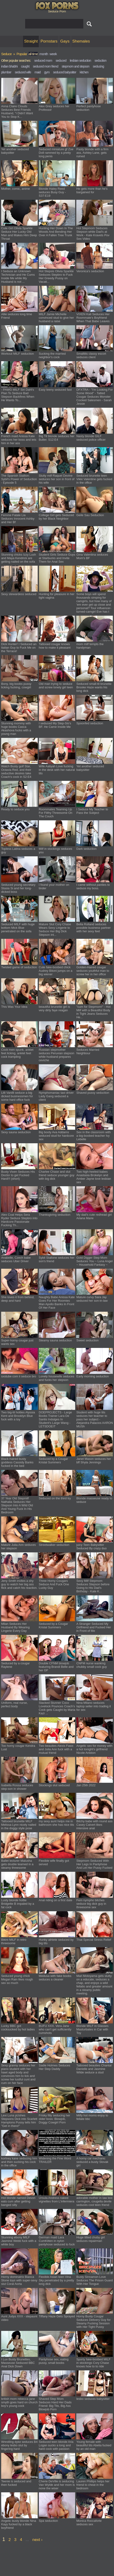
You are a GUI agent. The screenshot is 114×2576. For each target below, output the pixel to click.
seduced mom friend (45, 66)
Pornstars (48, 41)
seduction (100, 60)
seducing (98, 66)
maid (37, 72)
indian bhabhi (9, 66)
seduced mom (43, 60)
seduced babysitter (64, 72)
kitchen (84, 72)
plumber (6, 72)
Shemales (81, 41)
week (53, 54)
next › (37, 2539)
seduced (61, 60)
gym (47, 72)
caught (25, 66)
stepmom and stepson (75, 66)
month (43, 54)
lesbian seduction (80, 60)
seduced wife (23, 72)
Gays (65, 41)
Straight (31, 41)
